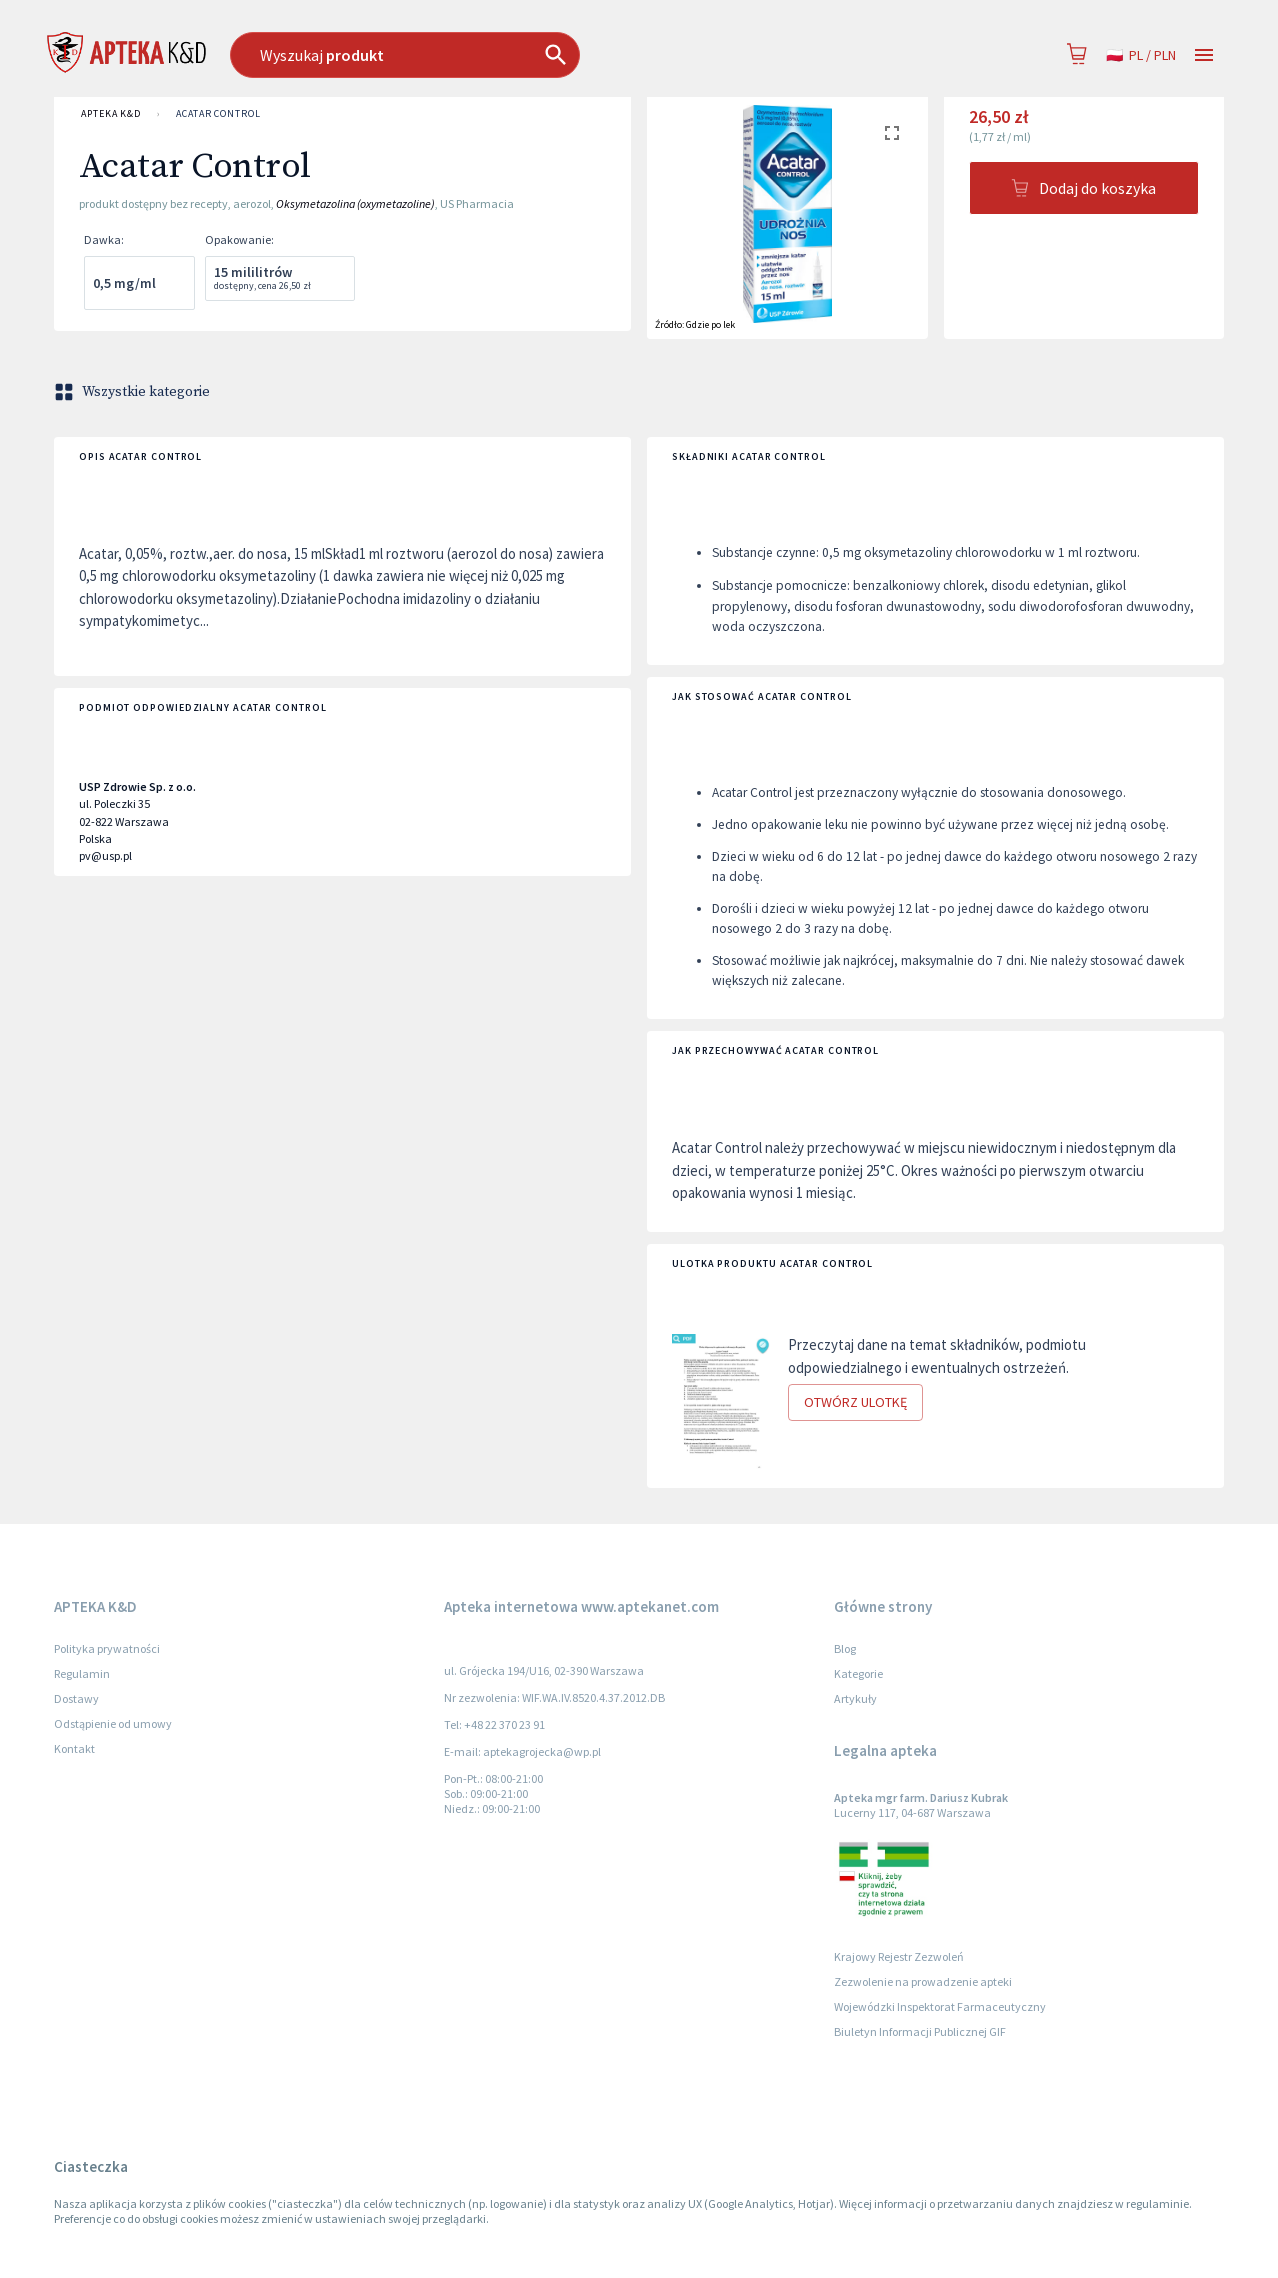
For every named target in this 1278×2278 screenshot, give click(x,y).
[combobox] (507, 55)
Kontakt (74, 1748)
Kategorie (858, 1673)
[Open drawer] (1204, 55)
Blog (845, 1648)
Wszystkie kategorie (134, 392)
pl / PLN (1141, 55)
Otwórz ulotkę (855, 1402)
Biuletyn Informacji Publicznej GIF (920, 2031)
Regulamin (82, 1673)
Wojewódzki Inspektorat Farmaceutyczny (940, 2006)
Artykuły (855, 1698)
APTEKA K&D (111, 114)
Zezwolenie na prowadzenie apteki (923, 1981)
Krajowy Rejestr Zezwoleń (899, 1956)
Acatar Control (218, 114)
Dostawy (76, 1698)
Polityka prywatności (107, 1648)
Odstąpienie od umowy (113, 1723)
